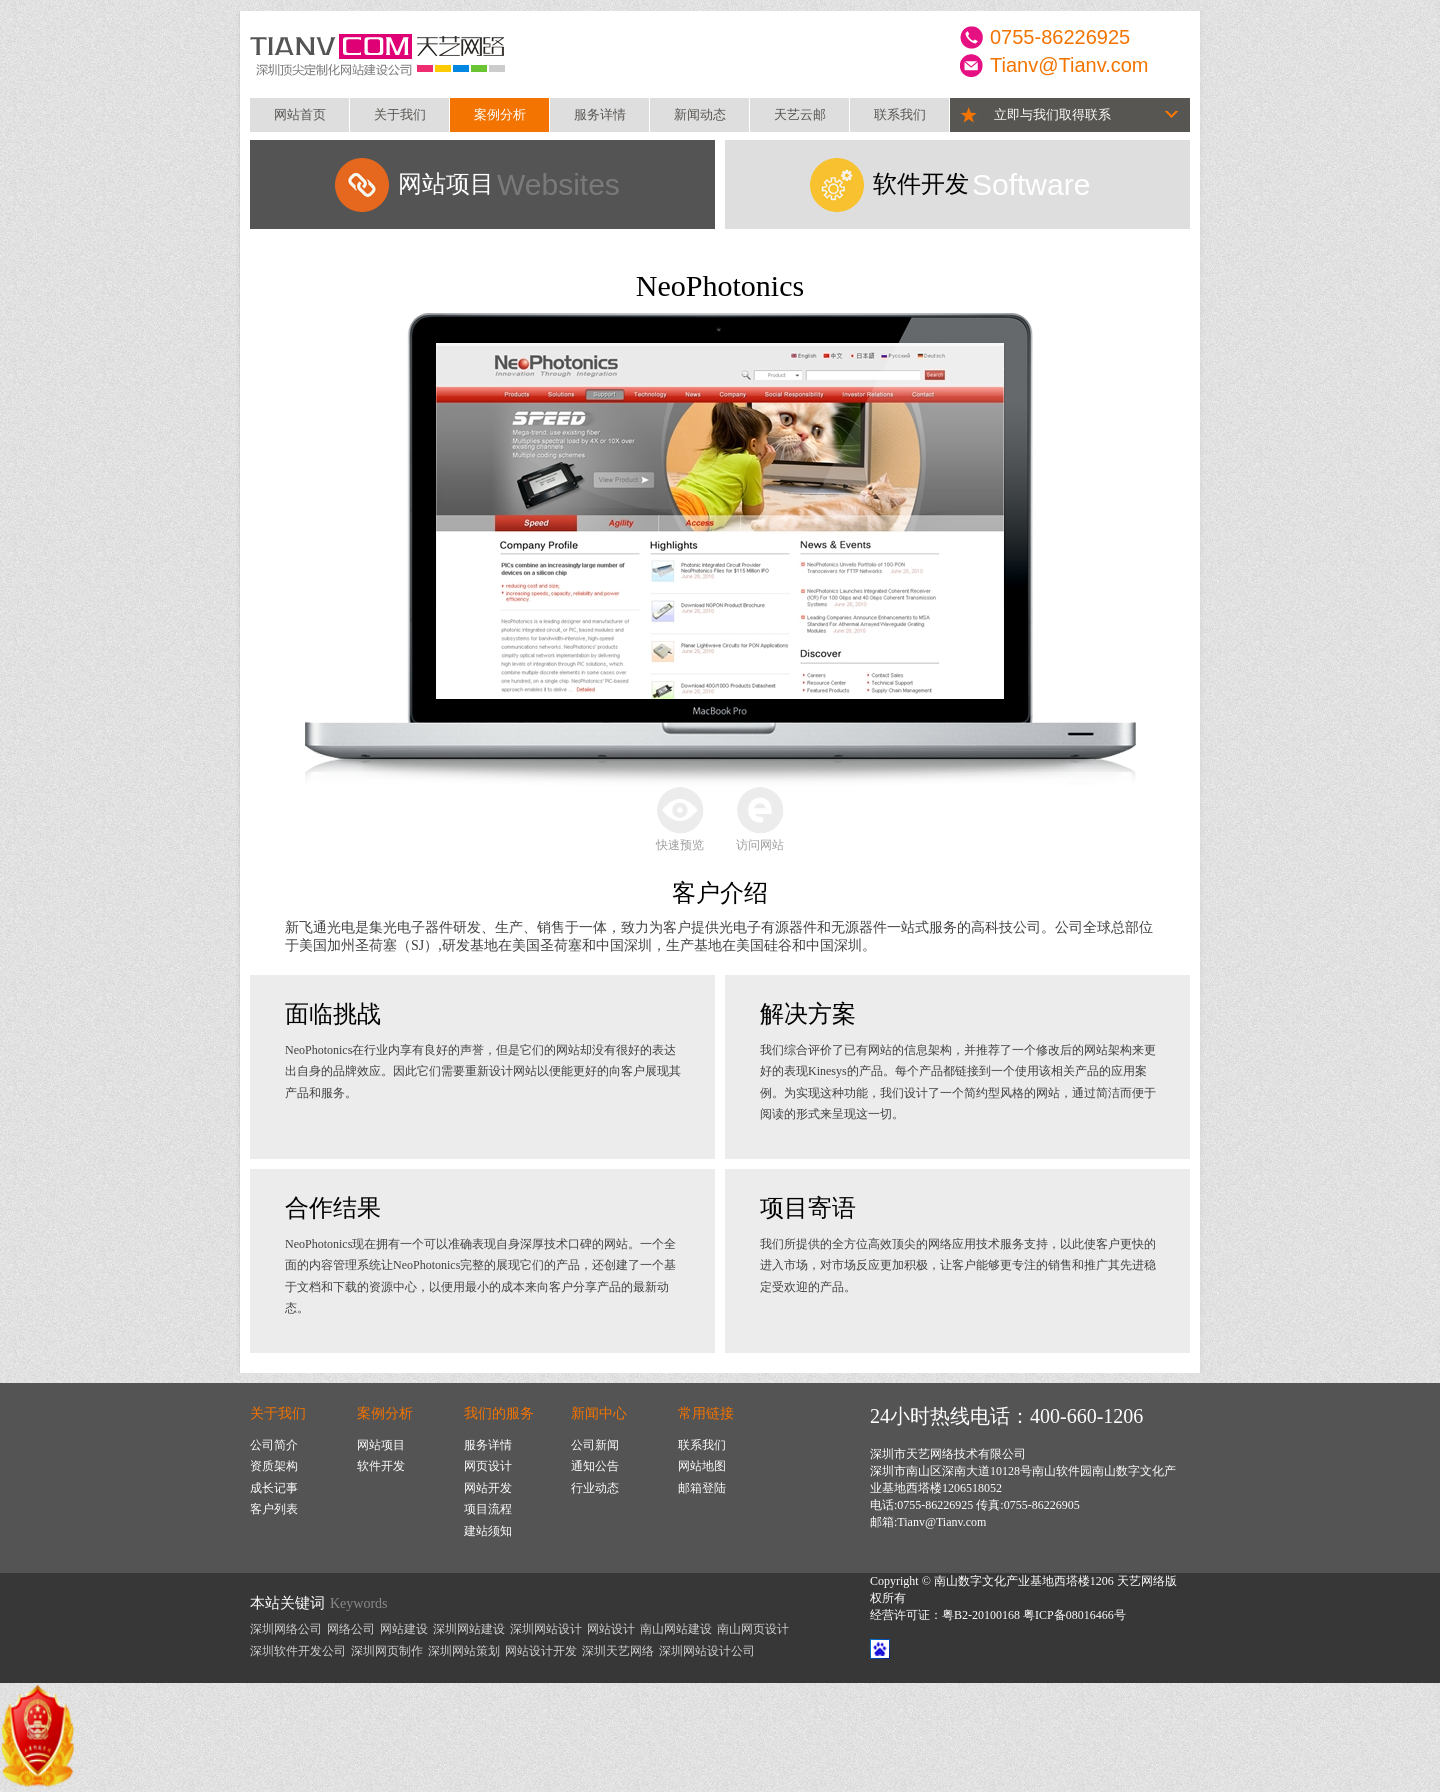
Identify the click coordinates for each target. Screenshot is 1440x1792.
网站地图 (702, 1466)
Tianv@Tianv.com (1069, 65)
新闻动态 (700, 114)
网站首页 (300, 114)
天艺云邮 (800, 114)
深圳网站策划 (464, 1651)
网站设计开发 (541, 1651)
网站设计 (611, 1629)
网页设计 (488, 1466)
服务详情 (600, 114)
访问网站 (760, 845)
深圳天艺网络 (618, 1651)
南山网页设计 (753, 1629)
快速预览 (680, 845)
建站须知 (488, 1531)
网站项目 (381, 1445)
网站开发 (488, 1488)
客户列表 (274, 1509)
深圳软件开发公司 (298, 1651)
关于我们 (400, 114)
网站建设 (404, 1629)
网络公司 (351, 1629)
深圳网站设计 (546, 1629)
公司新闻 (595, 1445)
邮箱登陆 (702, 1488)
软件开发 (381, 1466)
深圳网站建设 (469, 1629)
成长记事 (274, 1488)
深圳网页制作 (387, 1651)
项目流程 (488, 1509)
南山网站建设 (676, 1629)
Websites (509, 184)
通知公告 (595, 1466)
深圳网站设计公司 (707, 1651)
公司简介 (274, 1445)
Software (981, 184)
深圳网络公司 (286, 1629)
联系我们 (900, 114)
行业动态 (595, 1488)
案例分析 (500, 114)
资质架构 (274, 1466)
